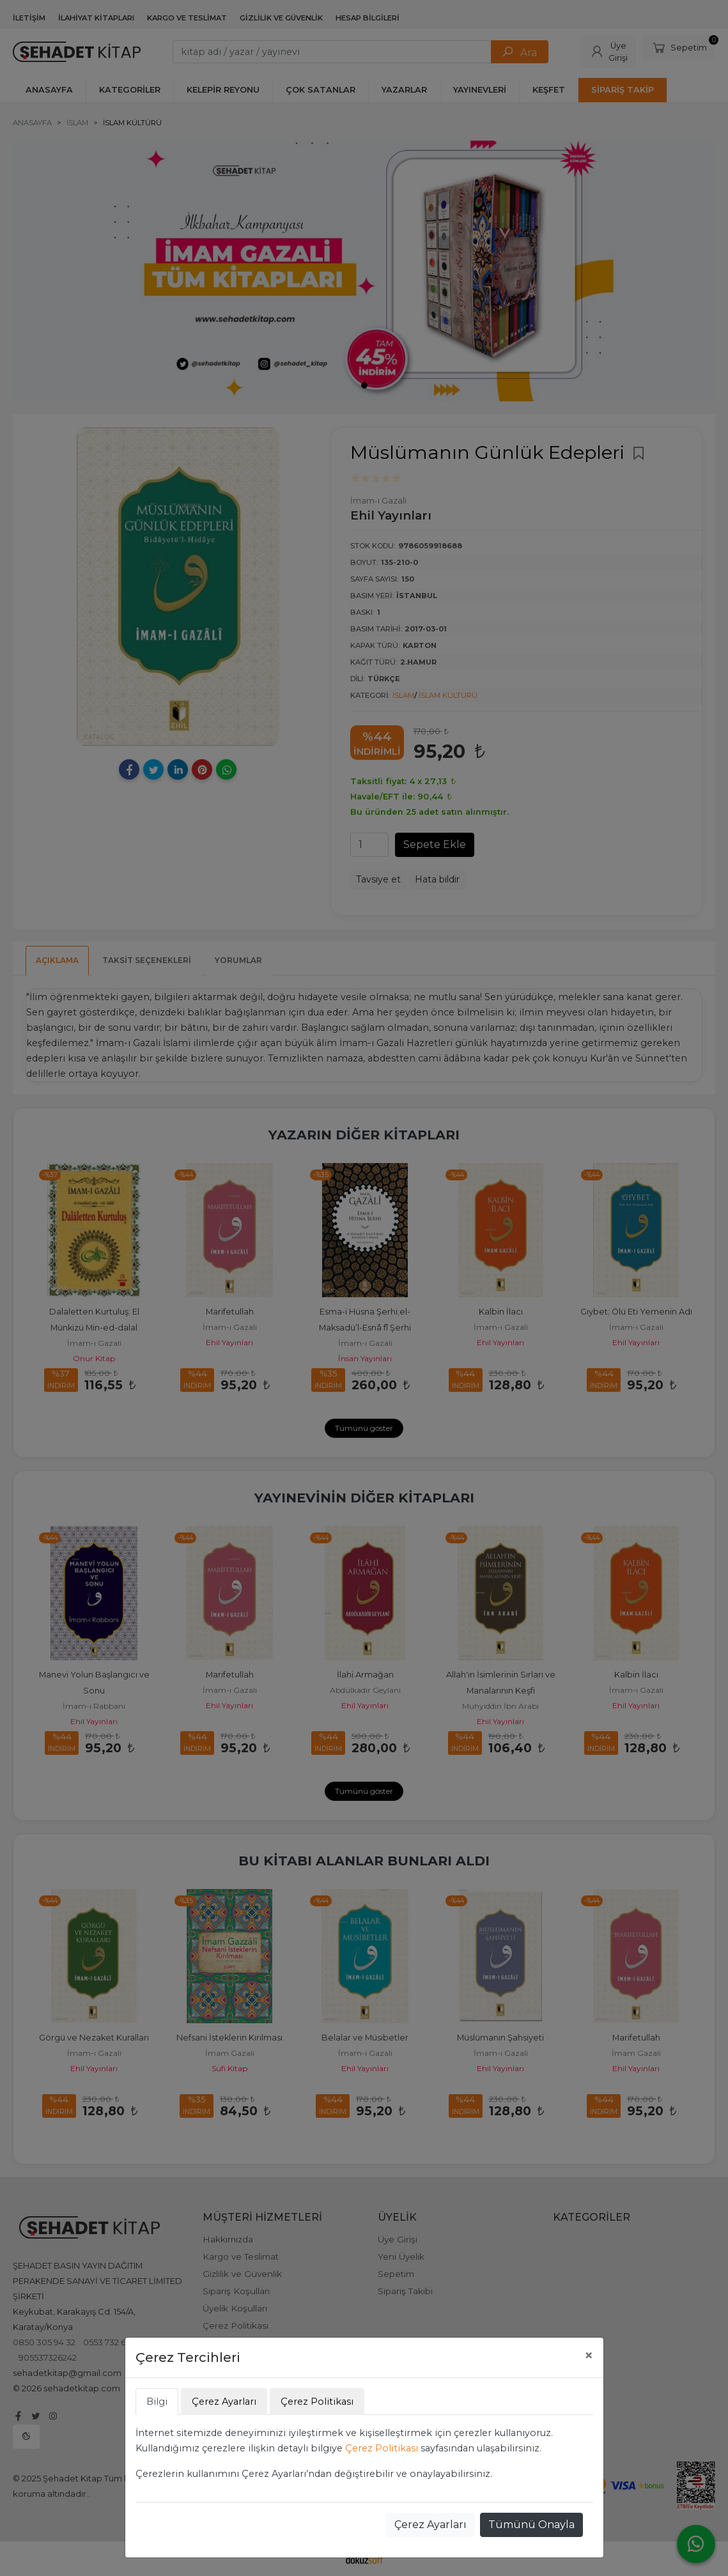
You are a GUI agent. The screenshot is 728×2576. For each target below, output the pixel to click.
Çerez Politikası (381, 2448)
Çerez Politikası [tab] (317, 2401)
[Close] (588, 2355)
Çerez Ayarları (430, 2524)
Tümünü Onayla (531, 2524)
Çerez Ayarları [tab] (224, 2401)
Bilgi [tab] (156, 2401)
